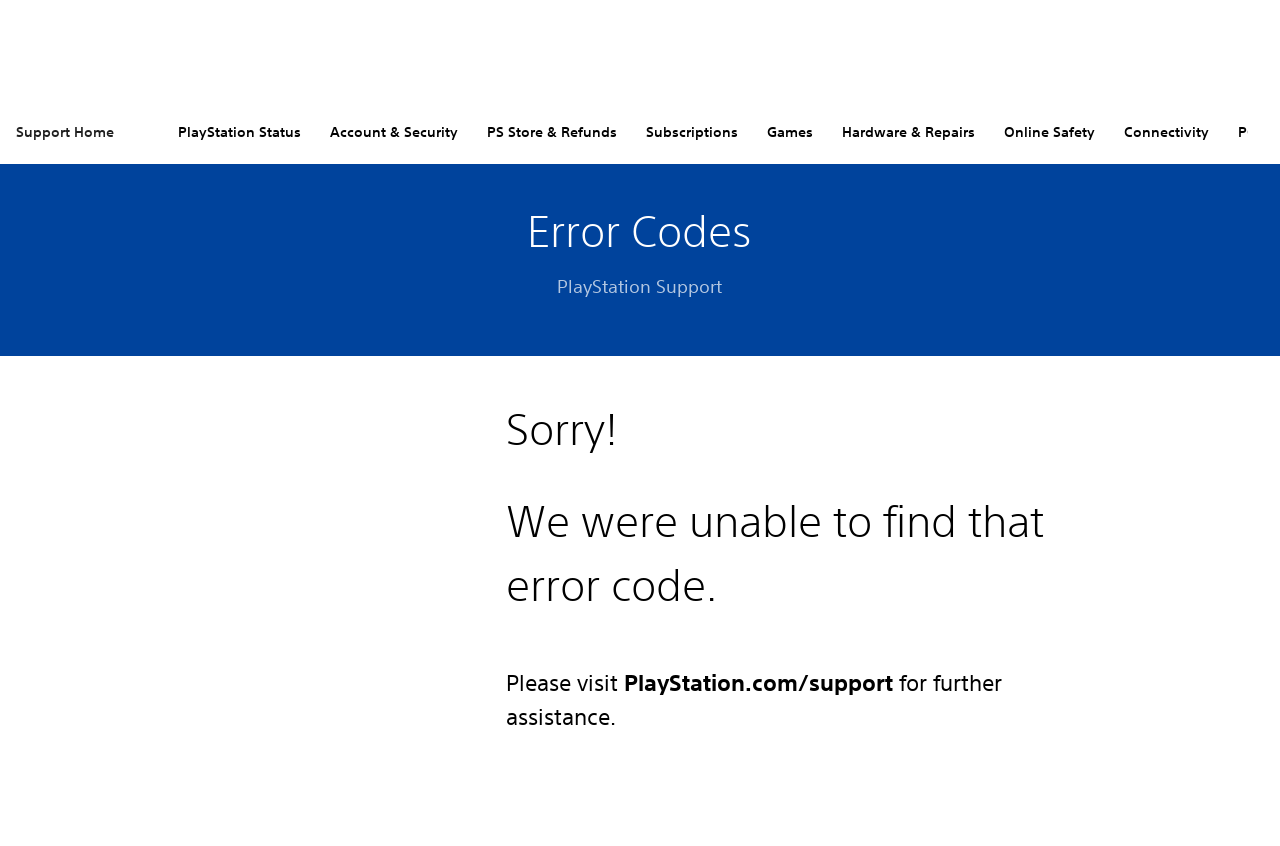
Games (790, 132)
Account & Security (394, 132)
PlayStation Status (239, 132)
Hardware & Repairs (908, 132)
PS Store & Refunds (552, 132)
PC (1247, 132)
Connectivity (1166, 132)
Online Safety (1049, 132)
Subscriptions (692, 132)
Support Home (65, 132)
